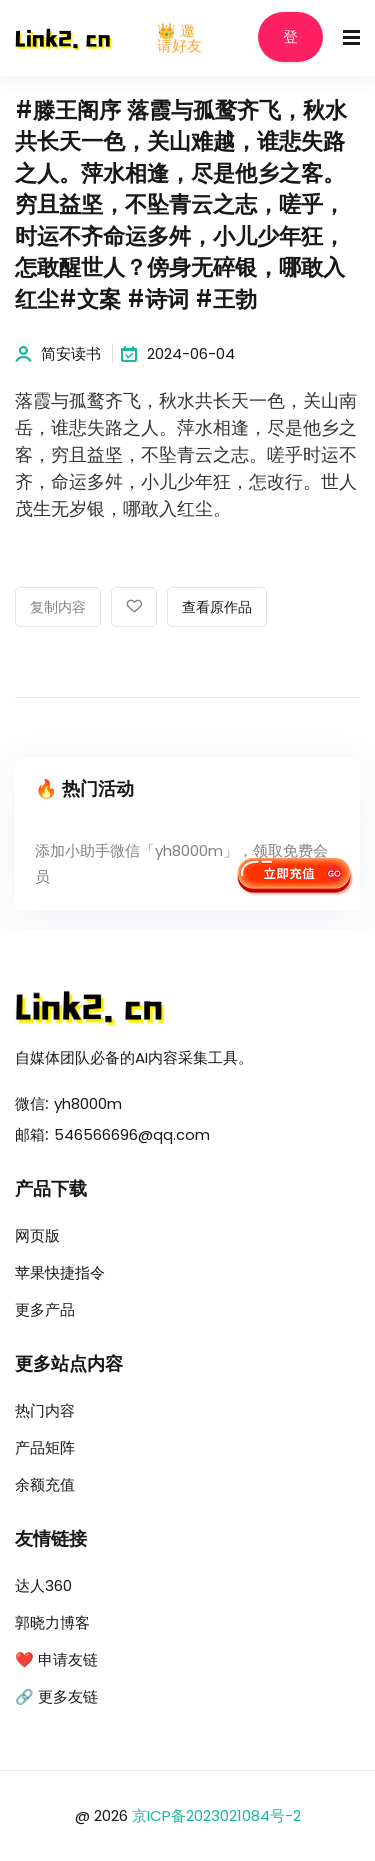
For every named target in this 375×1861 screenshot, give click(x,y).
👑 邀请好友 (179, 38)
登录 (290, 45)
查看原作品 (217, 608)
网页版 (37, 1235)
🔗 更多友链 (56, 1696)
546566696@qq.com (132, 1134)
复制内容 (58, 608)
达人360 (43, 1585)
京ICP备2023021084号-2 (216, 1815)
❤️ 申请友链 (56, 1659)
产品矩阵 (45, 1447)
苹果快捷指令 (60, 1272)
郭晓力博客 (52, 1622)
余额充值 (45, 1484)
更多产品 (45, 1309)
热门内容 (45, 1410)
